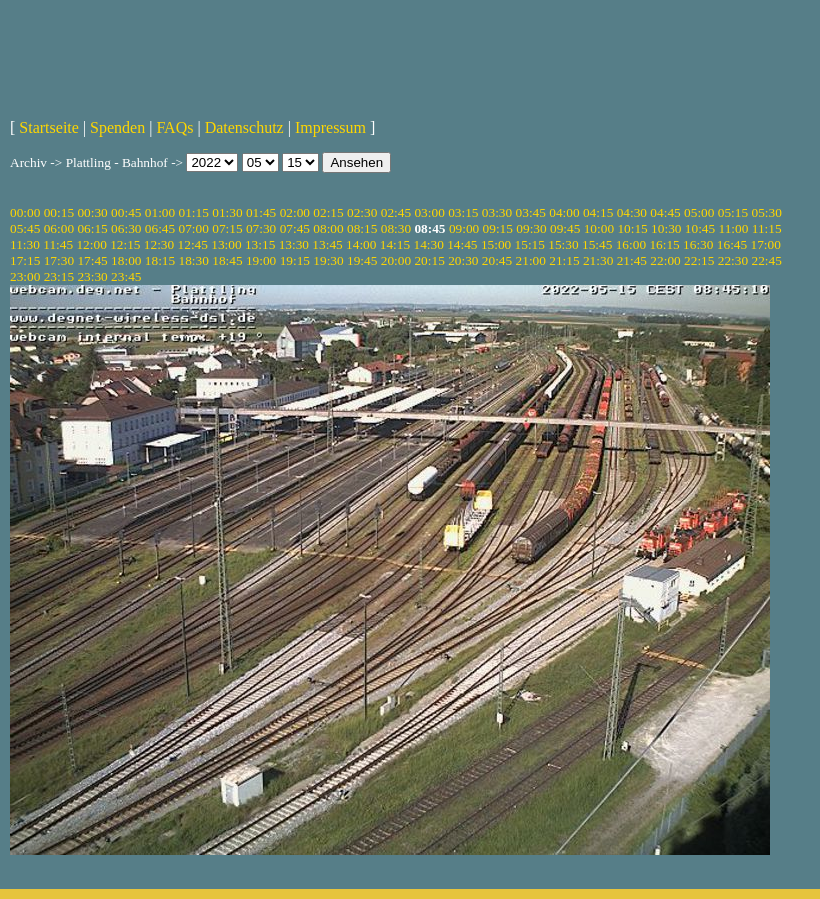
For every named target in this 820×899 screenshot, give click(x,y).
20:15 (429, 260)
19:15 (295, 260)
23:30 (92, 276)
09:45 (565, 228)
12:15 (125, 244)
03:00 (429, 212)
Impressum (330, 127)
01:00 (160, 212)
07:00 (194, 228)
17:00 (766, 244)
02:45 (396, 212)
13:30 (294, 244)
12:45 (193, 244)
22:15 (699, 260)
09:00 (464, 228)
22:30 (733, 260)
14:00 (361, 244)
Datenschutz (244, 127)
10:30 (666, 228)
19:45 (362, 260)
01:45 (261, 212)
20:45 (497, 260)
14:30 (428, 244)
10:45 (700, 228)
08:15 (362, 228)
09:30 (531, 228)
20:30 (463, 260)
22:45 (766, 260)
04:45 (665, 212)
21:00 (531, 260)
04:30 (632, 212)
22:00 (665, 260)
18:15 (160, 260)
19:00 (261, 260)
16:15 (664, 244)
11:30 (25, 244)
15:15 (530, 244)
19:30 (328, 260)
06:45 (160, 228)
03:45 (531, 212)
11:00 (734, 228)
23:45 (126, 276)
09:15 (498, 228)
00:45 (126, 212)
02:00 (295, 212)
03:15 (463, 212)
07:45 (295, 228)
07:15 (227, 228)
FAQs (174, 127)
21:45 (632, 260)
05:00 (699, 212)
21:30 (598, 260)
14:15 (395, 244)
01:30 (227, 212)
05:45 (25, 228)
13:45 (327, 244)
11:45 (58, 244)
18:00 (126, 260)
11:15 (767, 228)
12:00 (91, 244)
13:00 (226, 244)
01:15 (194, 212)
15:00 (496, 244)
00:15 (59, 212)
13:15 (260, 244)
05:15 (733, 212)
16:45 (732, 244)
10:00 (599, 228)
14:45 (462, 244)
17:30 (59, 260)
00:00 (25, 212)
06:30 (126, 228)
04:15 (598, 212)
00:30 (92, 212)
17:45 (92, 260)
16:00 (631, 244)
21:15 (564, 260)
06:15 (92, 228)
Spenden (117, 127)
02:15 (328, 212)
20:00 (396, 260)
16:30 (698, 244)
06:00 (59, 228)
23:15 (59, 276)
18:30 (194, 260)
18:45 (227, 260)
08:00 (328, 228)
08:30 (396, 228)
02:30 (362, 212)
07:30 (261, 228)
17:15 (25, 260)
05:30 (766, 212)
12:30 (159, 244)
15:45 (597, 244)
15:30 (563, 244)
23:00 (25, 276)
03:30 (497, 212)
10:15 (632, 228)
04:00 (564, 212)
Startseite (49, 127)
